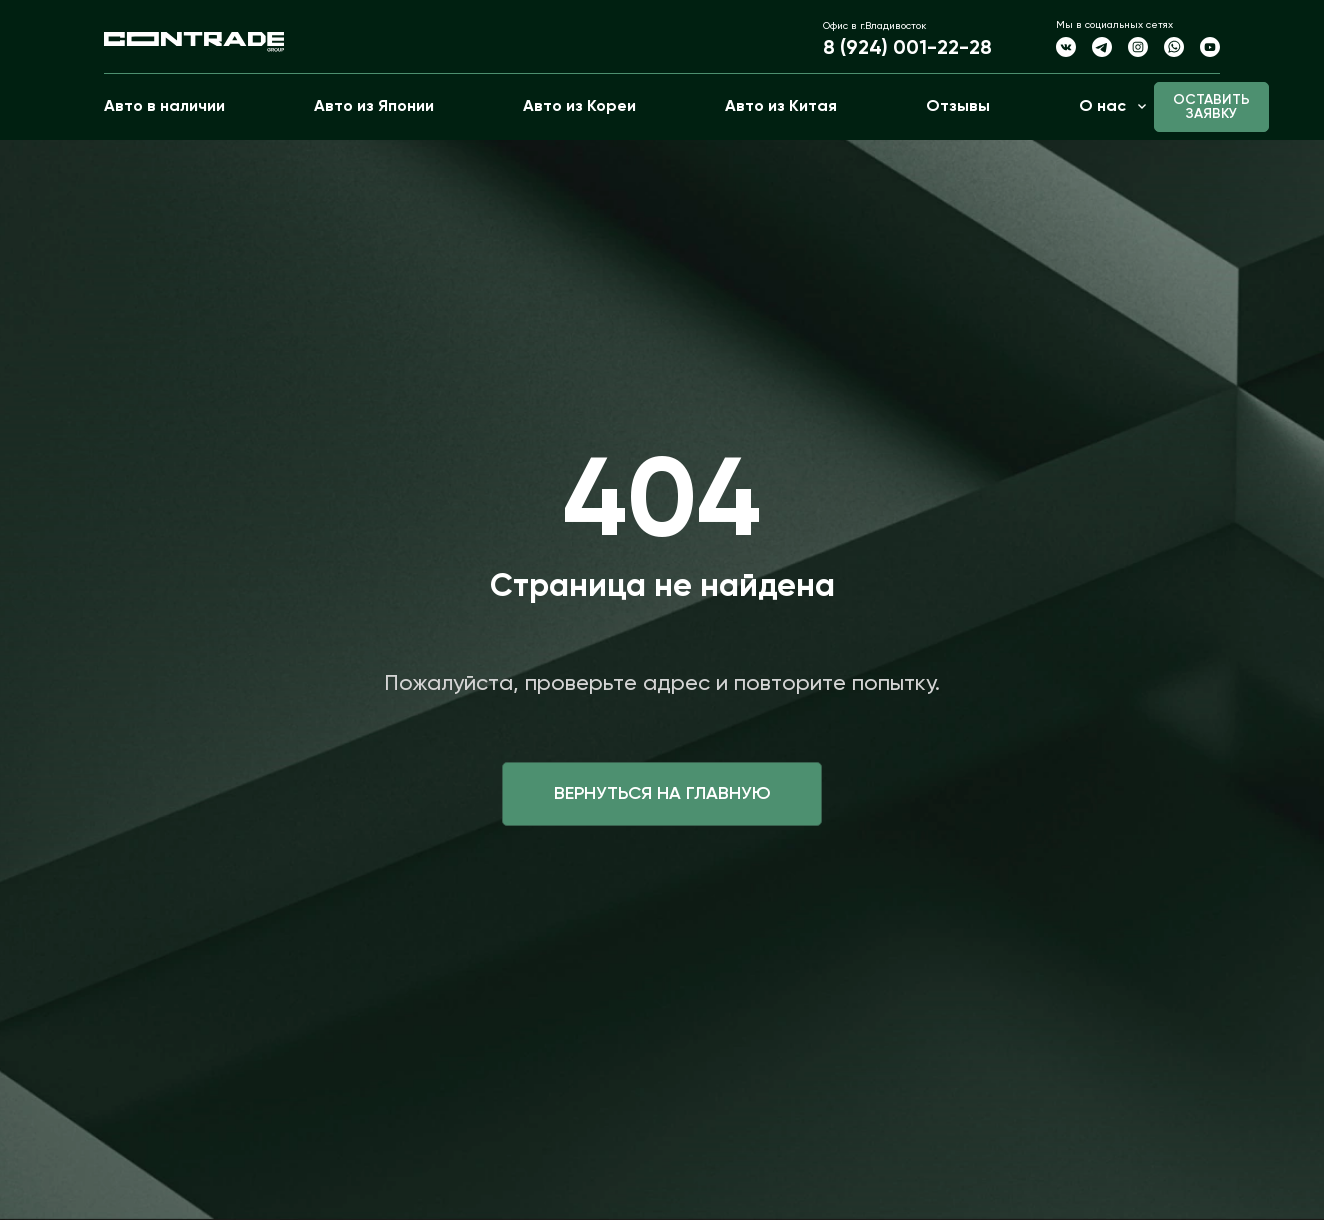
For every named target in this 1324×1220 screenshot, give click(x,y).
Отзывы (958, 107)
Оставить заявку (1211, 107)
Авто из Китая (781, 107)
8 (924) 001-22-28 (907, 49)
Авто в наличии (164, 107)
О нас (1102, 107)
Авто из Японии (374, 107)
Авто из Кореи (579, 107)
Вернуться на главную (662, 794)
